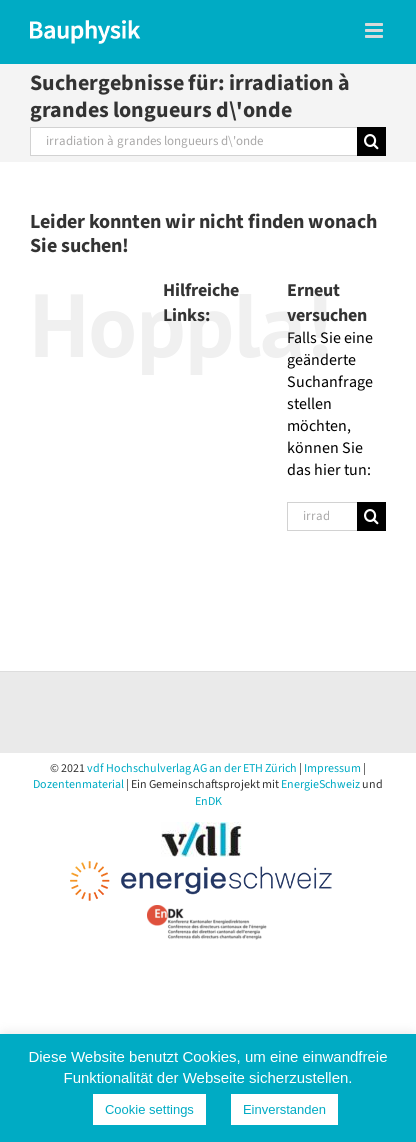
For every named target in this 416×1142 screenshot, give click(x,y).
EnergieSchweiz (320, 784)
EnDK (208, 801)
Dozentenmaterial (78, 784)
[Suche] (371, 141)
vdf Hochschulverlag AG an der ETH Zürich (192, 768)
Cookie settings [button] (149, 1109)
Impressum (332, 768)
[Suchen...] (193, 141)
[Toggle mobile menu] (375, 30)
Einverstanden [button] (284, 1109)
